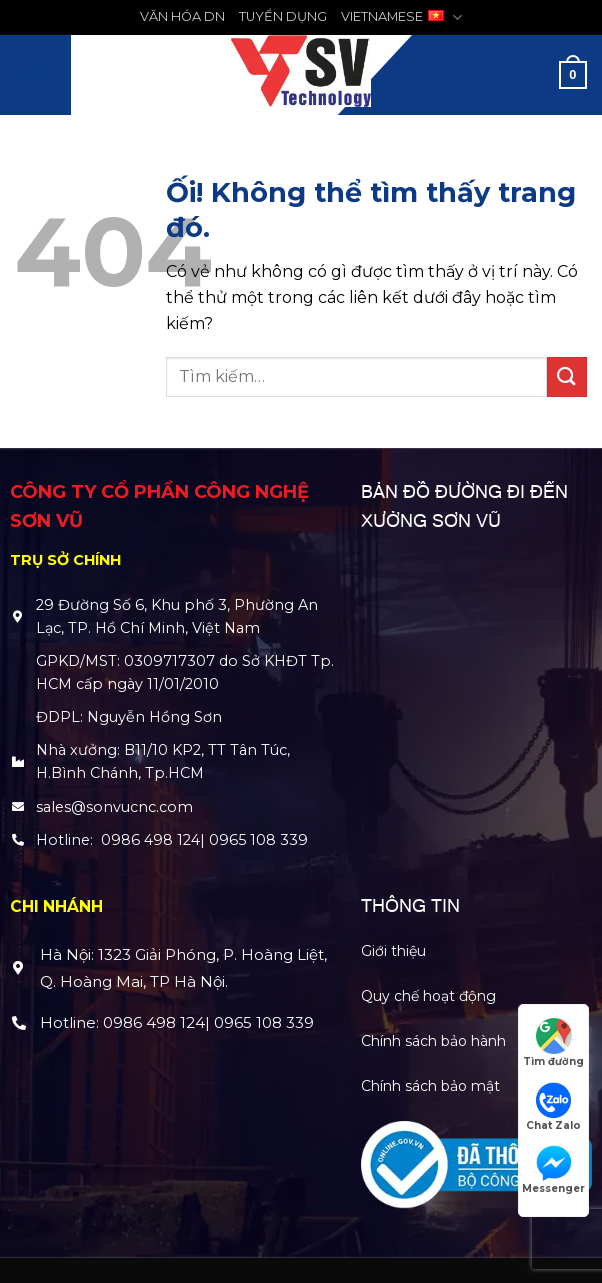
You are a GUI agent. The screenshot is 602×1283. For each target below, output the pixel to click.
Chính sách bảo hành (433, 1041)
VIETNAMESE (401, 17)
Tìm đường (553, 1043)
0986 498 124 (150, 840)
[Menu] (33, 74)
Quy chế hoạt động (428, 996)
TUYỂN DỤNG (283, 16)
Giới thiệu (393, 951)
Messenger (553, 1170)
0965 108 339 (258, 840)
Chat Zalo (553, 1107)
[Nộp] (567, 376)
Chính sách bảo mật (430, 1086)
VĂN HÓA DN (182, 16)
